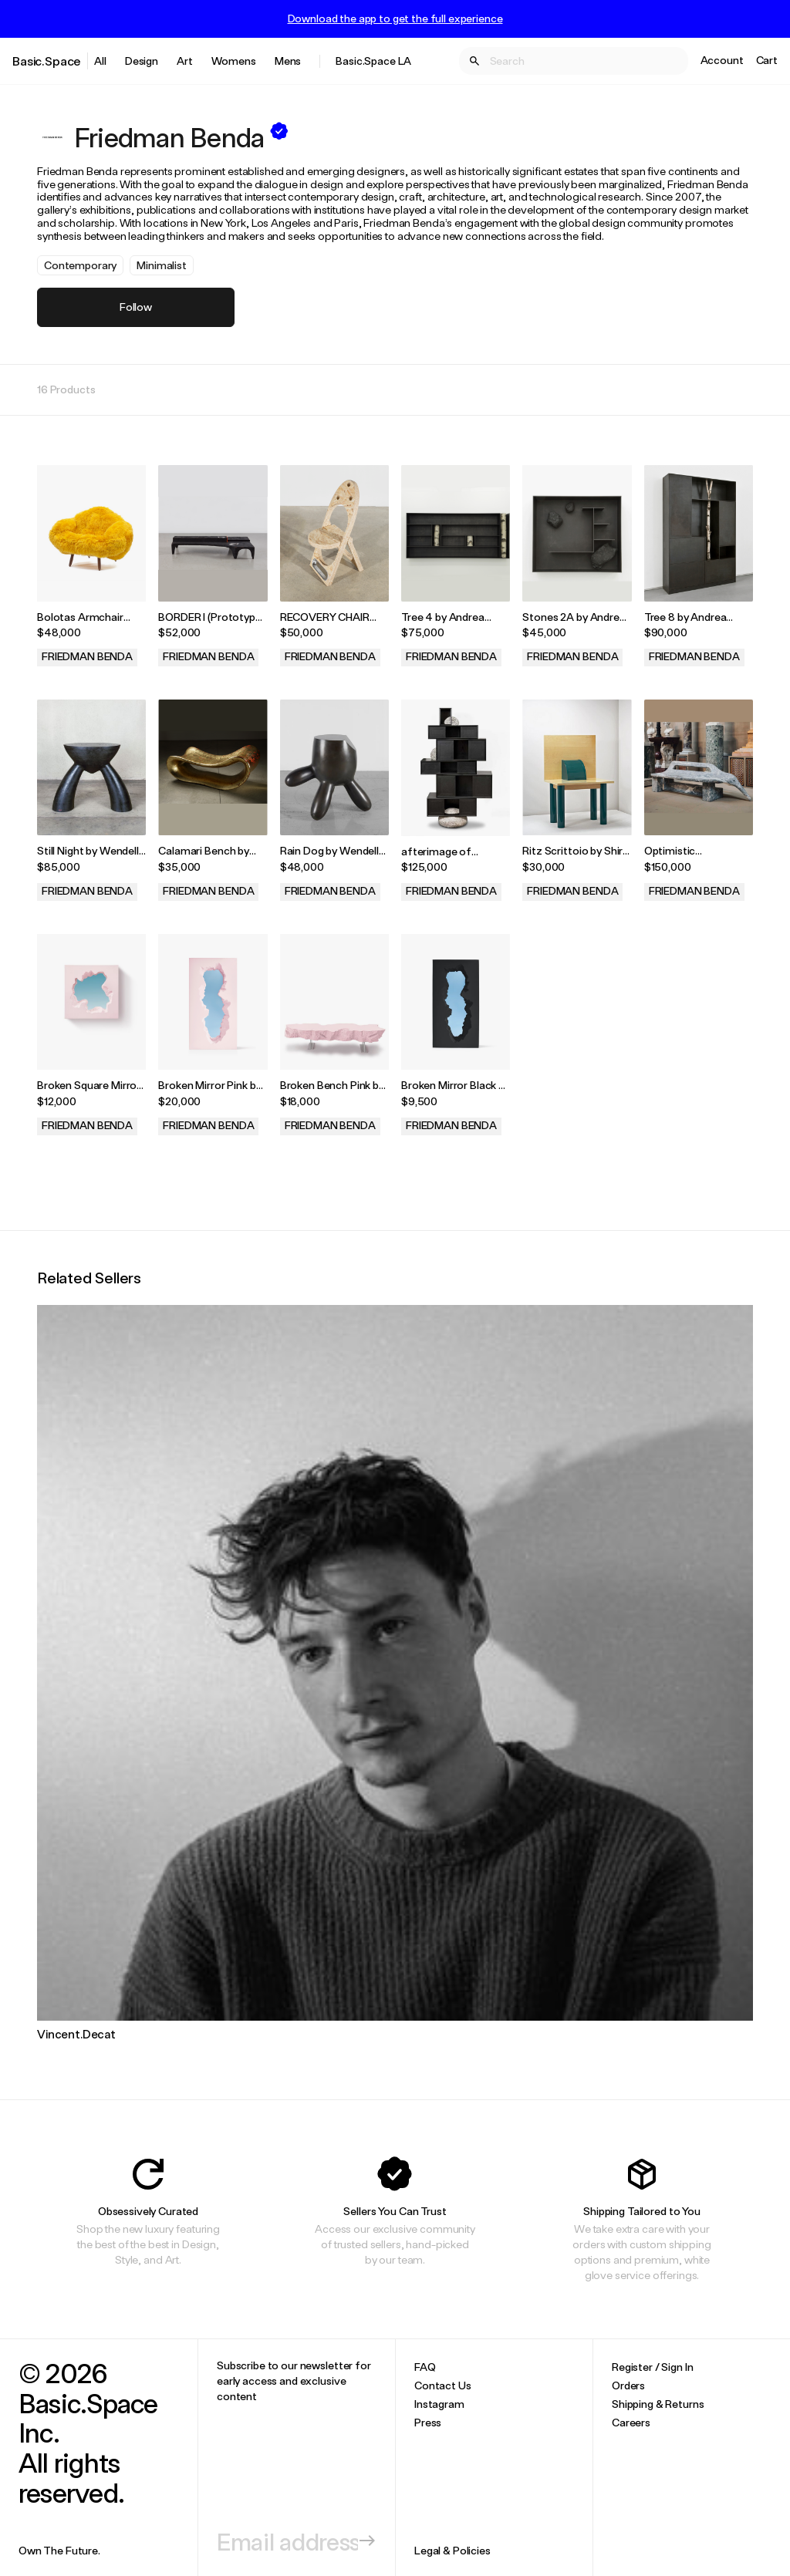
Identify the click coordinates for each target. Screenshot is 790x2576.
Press (427, 2422)
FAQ (425, 2366)
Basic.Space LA (373, 60)
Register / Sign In (652, 2366)
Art (185, 60)
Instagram (439, 2403)
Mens (288, 60)
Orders (628, 2385)
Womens (233, 60)
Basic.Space (46, 60)
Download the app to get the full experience (395, 18)
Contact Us (442, 2385)
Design (141, 60)
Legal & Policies (452, 2550)
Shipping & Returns (658, 2403)
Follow (136, 306)
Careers (631, 2422)
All (100, 60)
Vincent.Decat (76, 2034)
